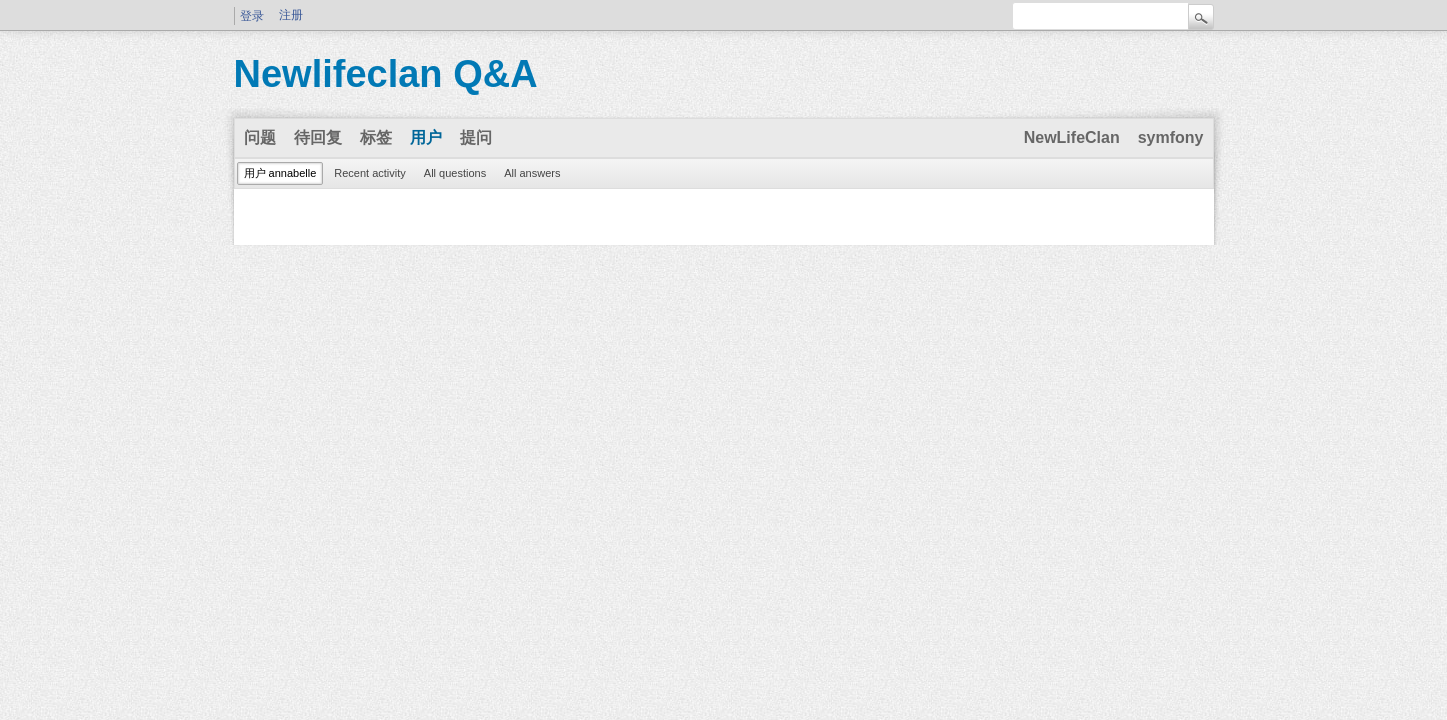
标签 (376, 137)
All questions (455, 173)
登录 (252, 16)
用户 (426, 137)
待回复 (318, 137)
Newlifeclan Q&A (386, 74)
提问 (476, 137)
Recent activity (370, 173)
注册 (291, 15)
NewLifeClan (1072, 137)
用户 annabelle (280, 173)
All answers (532, 173)
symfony (1171, 137)
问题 (260, 137)
